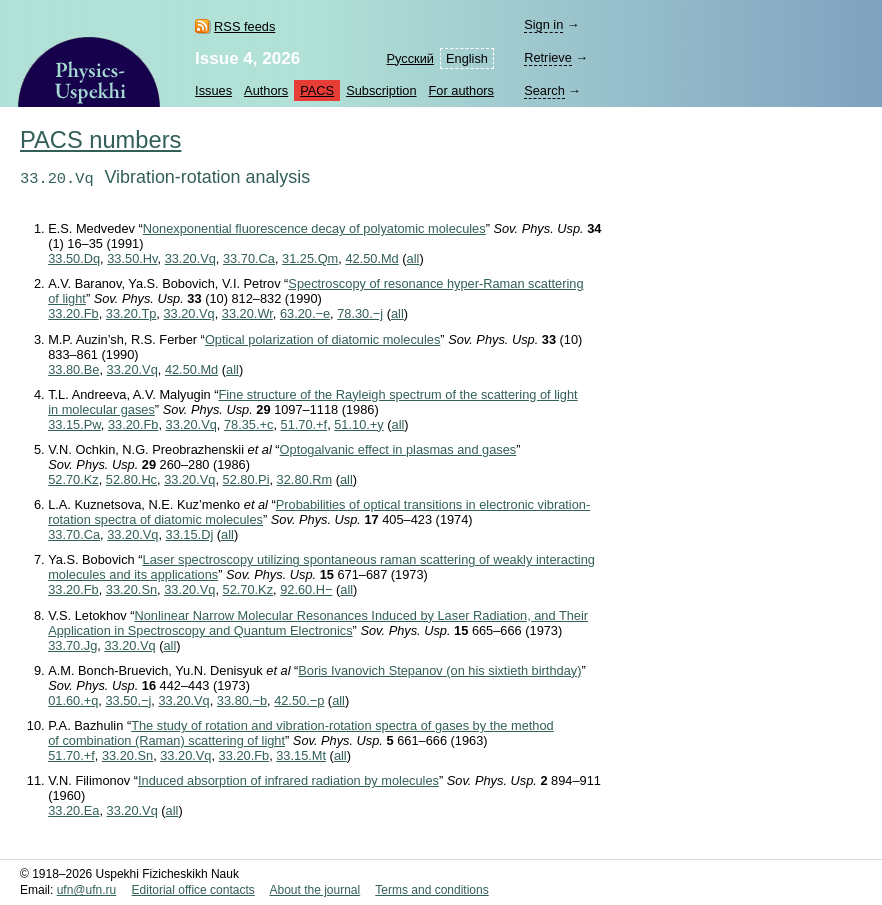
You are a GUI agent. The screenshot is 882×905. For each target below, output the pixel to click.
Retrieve (548, 57)
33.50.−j (128, 700)
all (413, 258)
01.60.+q (73, 700)
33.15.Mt (301, 755)
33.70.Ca (249, 258)
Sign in (543, 24)
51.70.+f (304, 424)
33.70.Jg (72, 645)
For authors (461, 90)
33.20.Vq (190, 258)
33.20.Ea (73, 810)
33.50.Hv (132, 258)
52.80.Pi (246, 479)
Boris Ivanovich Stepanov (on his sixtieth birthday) (439, 670)
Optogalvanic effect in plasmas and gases (398, 449)
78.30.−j (360, 313)
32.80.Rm (304, 479)
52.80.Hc (131, 479)
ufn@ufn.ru (87, 890)
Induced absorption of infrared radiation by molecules (288, 780)
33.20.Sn (131, 589)
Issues (213, 90)
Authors (266, 90)
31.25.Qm (310, 258)
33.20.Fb (73, 313)
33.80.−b (242, 700)
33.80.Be (73, 369)
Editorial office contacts (193, 890)
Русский (410, 58)
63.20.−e (305, 313)
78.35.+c (248, 424)
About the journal (314, 890)
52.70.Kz (73, 479)
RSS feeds (244, 26)
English (467, 58)
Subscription (381, 90)
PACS (317, 90)
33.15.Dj (190, 534)
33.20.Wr (247, 313)
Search (544, 90)
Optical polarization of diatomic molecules (322, 339)
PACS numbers (100, 140)
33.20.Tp (131, 313)
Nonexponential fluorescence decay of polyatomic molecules (314, 228)
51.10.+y (358, 424)
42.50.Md (371, 258)
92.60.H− (306, 589)
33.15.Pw (74, 424)
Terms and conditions (431, 890)
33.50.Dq (74, 258)
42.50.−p (299, 700)
